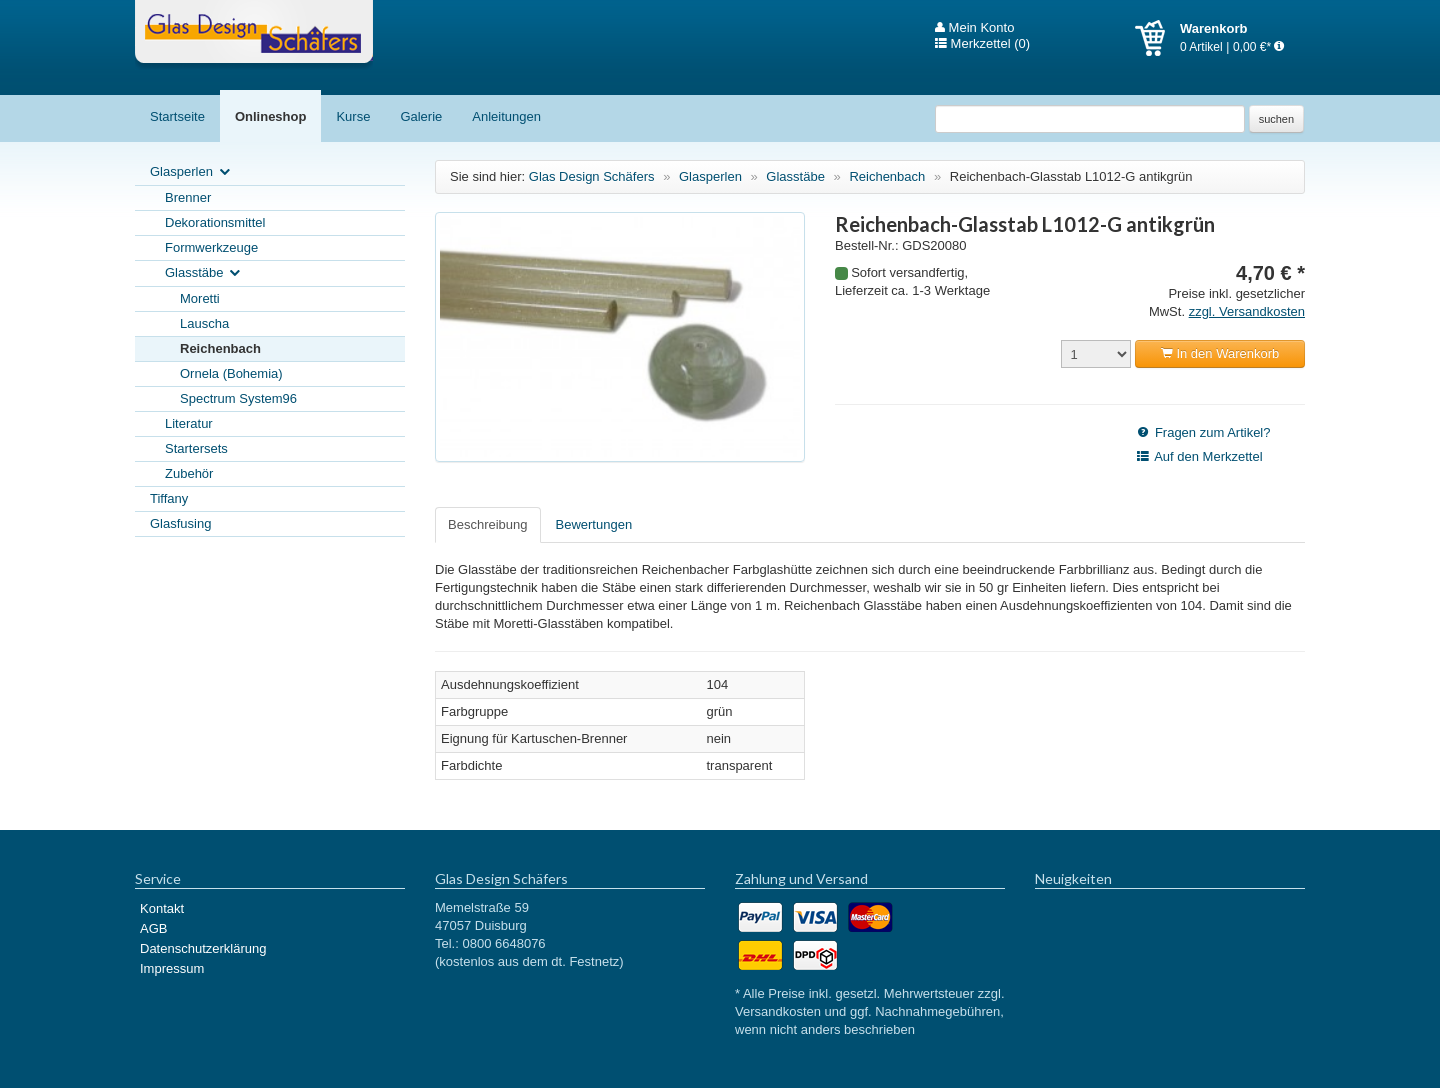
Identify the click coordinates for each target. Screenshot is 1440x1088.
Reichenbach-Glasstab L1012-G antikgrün (1071, 176)
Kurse (353, 116)
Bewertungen (594, 524)
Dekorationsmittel (215, 222)
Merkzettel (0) (982, 44)
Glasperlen (191, 172)
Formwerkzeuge (211, 247)
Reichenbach (220, 348)
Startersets (196, 448)
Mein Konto (974, 28)
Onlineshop (271, 116)
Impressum (172, 968)
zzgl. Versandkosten (1247, 311)
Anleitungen (506, 116)
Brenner (188, 197)
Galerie (421, 116)
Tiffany (169, 498)
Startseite (177, 116)
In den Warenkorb (1220, 353)
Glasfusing (180, 523)
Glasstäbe (204, 273)
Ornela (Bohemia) (231, 373)
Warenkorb (1157, 38)
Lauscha (204, 323)
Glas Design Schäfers (254, 35)
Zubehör (189, 473)
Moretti (200, 298)
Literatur (189, 423)
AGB (153, 928)
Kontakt (162, 908)
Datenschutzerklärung (203, 948)
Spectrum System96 (238, 398)
